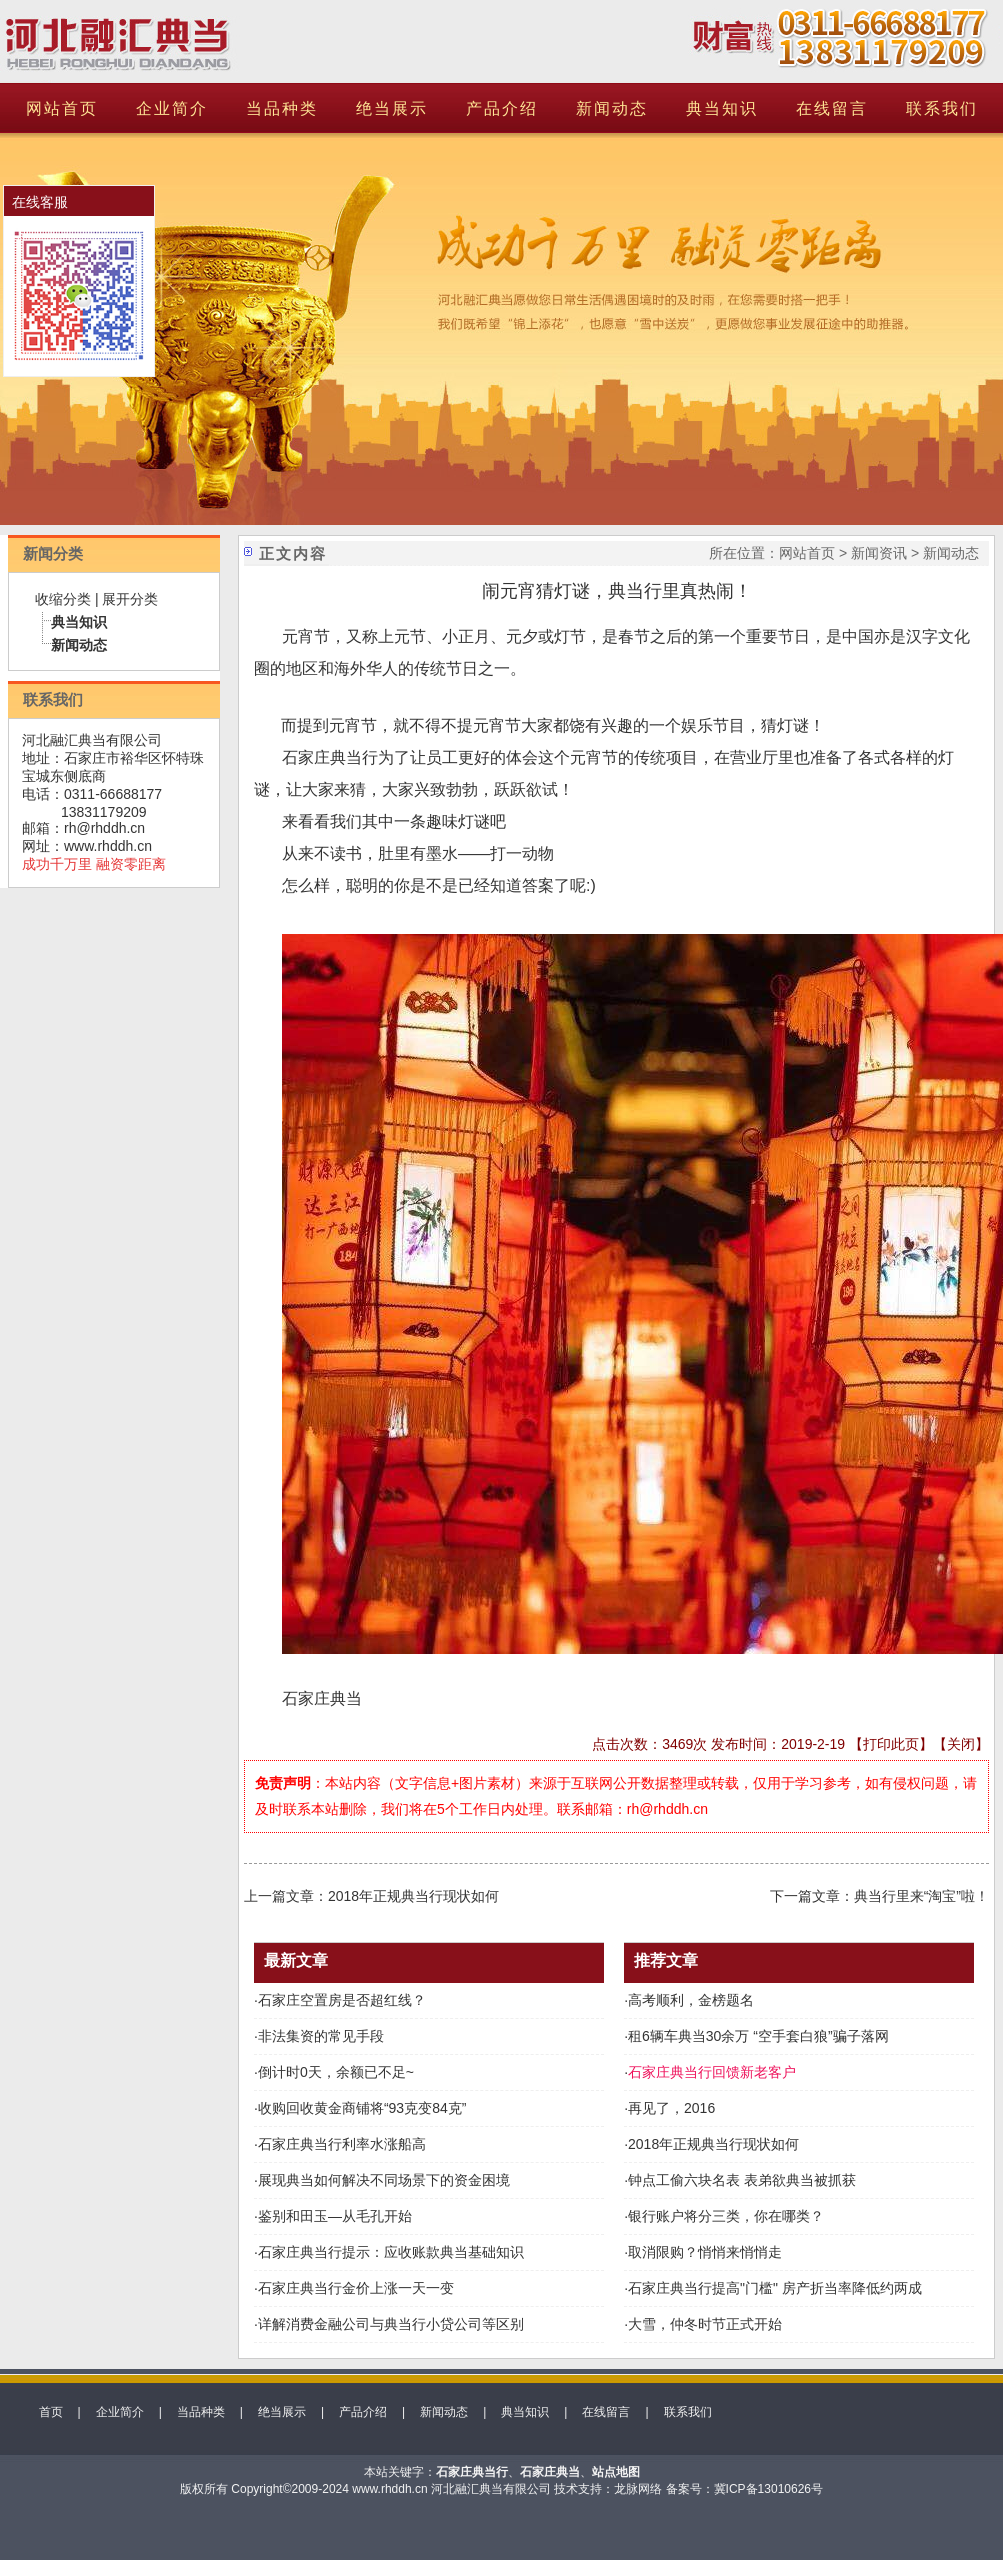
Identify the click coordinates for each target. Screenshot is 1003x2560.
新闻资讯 (879, 553)
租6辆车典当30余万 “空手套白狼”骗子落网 (758, 2036)
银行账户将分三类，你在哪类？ (726, 2216)
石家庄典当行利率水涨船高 (342, 2144)
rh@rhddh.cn (104, 828)
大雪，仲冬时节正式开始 (705, 2324)
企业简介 (172, 108)
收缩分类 (63, 599)
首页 (51, 2412)
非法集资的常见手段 (321, 2036)
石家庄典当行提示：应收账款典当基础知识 (391, 2252)
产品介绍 (502, 108)
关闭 (961, 1744)
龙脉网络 (638, 2489)
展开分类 (130, 599)
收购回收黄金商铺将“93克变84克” (362, 2108)
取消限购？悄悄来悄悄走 (705, 2252)
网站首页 (62, 108)
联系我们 (942, 108)
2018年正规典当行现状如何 (413, 1896)
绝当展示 (392, 108)
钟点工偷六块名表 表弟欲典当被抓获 (742, 2180)
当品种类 (282, 108)
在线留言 (832, 108)
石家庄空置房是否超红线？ (342, 2000)
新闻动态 (612, 108)
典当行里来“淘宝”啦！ (921, 1896)
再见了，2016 (671, 2108)
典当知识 (722, 108)
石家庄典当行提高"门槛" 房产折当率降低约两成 (775, 2288)
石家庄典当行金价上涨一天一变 (356, 2288)
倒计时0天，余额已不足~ (336, 2072)
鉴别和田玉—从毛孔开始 (335, 2216)
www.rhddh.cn (108, 846)
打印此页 (891, 1744)
